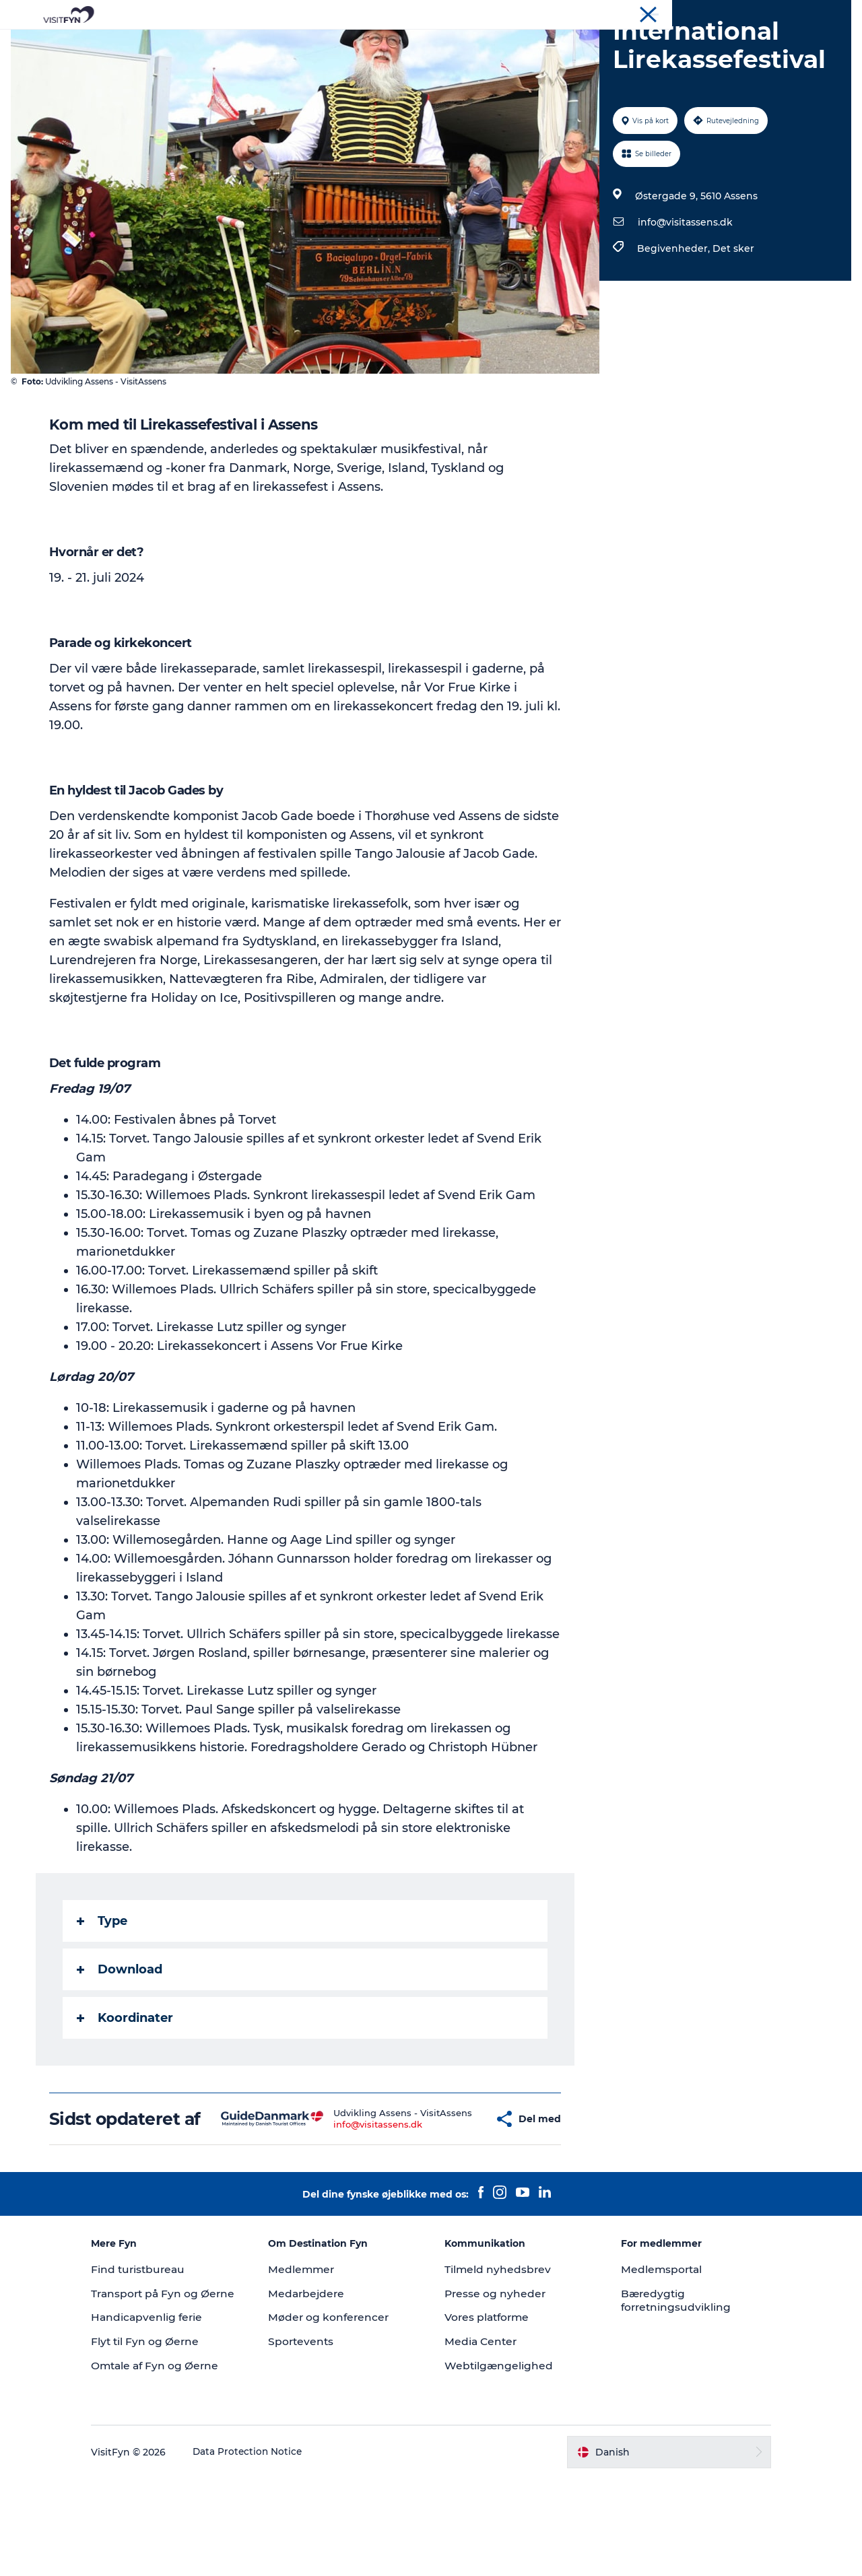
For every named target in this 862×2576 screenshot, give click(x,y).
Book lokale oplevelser (588, 43)
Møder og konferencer (804, 13)
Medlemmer (313, 2352)
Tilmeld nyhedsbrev (498, 2352)
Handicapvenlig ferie (170, 2414)
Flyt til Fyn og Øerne (168, 2439)
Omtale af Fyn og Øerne (178, 2463)
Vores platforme (488, 2400)
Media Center (481, 2424)
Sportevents (312, 2424)
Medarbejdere (318, 2377)
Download (120, 2033)
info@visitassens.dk (683, 286)
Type (102, 1984)
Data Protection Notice (271, 2550)
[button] (454, 2193)
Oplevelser (243, 43)
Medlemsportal (652, 2352)
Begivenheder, (673, 312)
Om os (734, 13)
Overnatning (479, 43)
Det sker (732, 312)
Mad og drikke (390, 43)
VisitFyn (692, 13)
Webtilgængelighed (499, 2449)
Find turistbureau (161, 2352)
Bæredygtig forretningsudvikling (666, 2384)
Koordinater (125, 2081)
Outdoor (312, 43)
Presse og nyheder (496, 2377)
